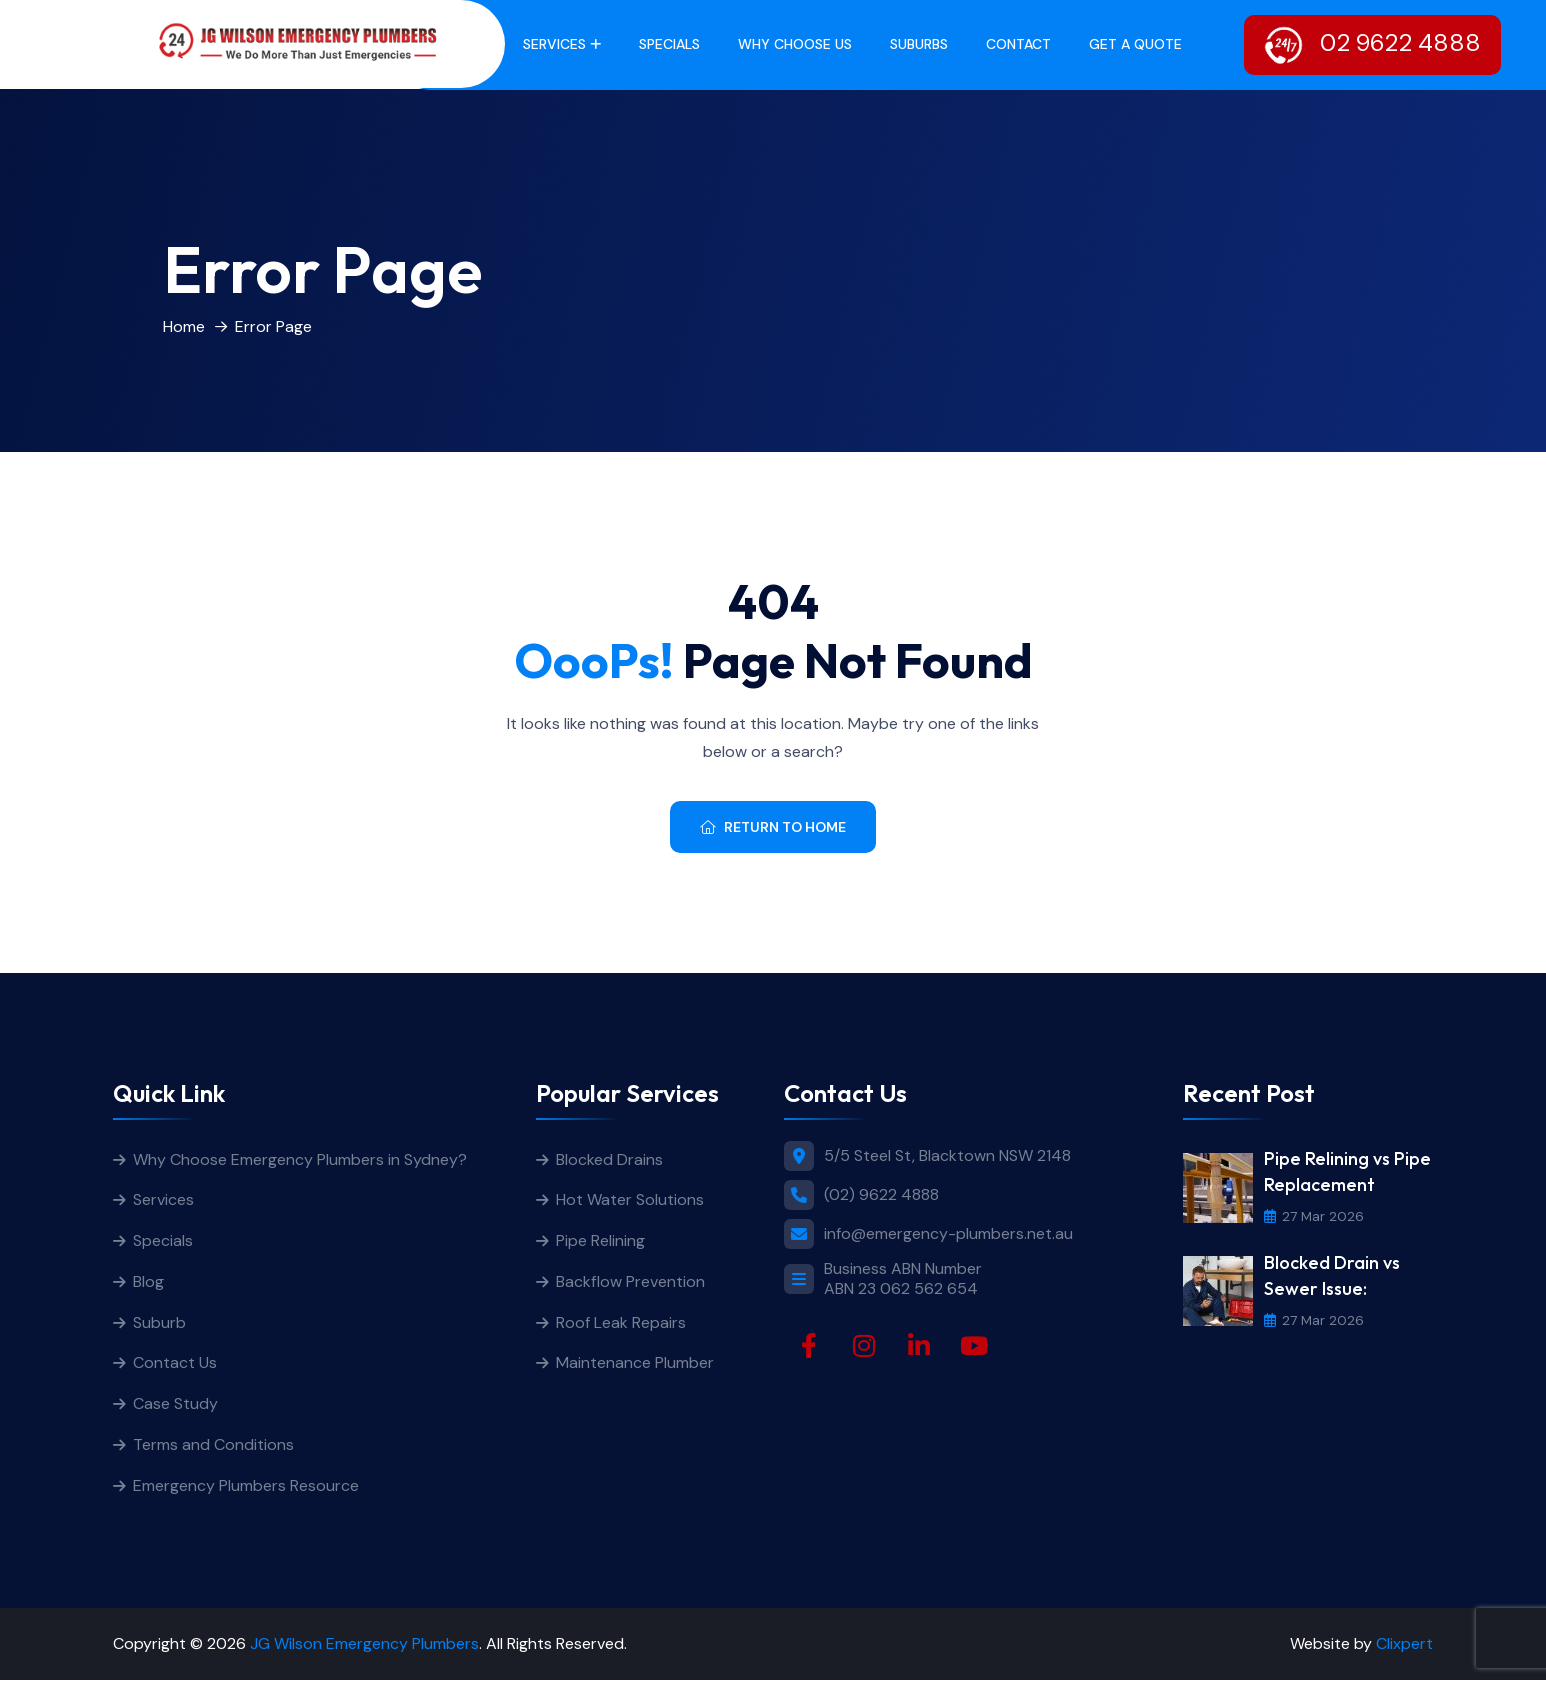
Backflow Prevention (630, 1282)
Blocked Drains (609, 1159)
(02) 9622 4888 (881, 1194)
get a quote (1135, 44)
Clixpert (1404, 1645)
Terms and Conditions (213, 1446)
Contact (1018, 44)
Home (184, 326)
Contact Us (175, 1364)
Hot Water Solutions (630, 1200)
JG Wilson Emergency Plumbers (364, 1645)
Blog (148, 1282)
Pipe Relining (600, 1241)
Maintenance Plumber (635, 1364)
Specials (669, 44)
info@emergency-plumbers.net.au (948, 1234)
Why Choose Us (795, 44)
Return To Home (773, 827)
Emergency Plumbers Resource (246, 1487)
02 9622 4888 (1372, 45)
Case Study (175, 1405)
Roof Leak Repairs (621, 1323)
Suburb (159, 1323)
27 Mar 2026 (1314, 1216)
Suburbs (919, 44)
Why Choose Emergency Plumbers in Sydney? (302, 1159)
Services (554, 44)
